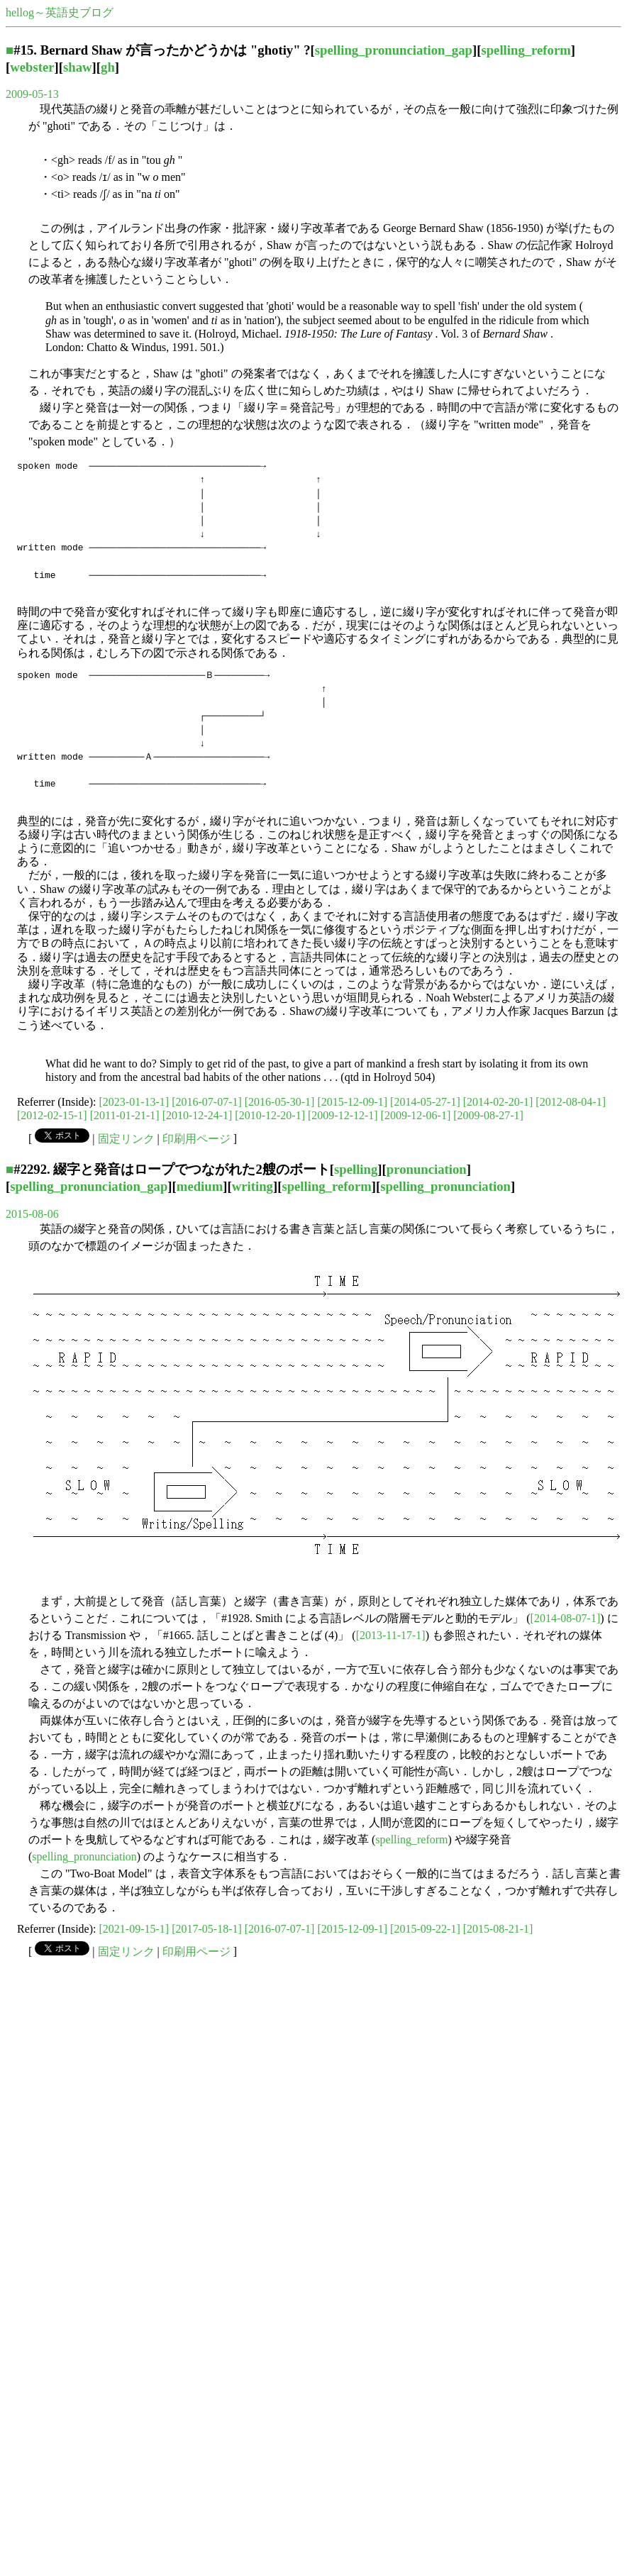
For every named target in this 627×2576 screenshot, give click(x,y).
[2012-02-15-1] (52, 1115)
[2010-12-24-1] (197, 1115)
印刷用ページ (196, 1139)
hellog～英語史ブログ (59, 12)
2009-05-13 (32, 94)
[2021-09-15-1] (134, 1929)
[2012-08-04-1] (571, 1102)
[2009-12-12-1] (343, 1115)
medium (200, 1186)
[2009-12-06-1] (416, 1115)
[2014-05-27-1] (425, 1102)
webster (32, 67)
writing (252, 1186)
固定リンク (126, 1139)
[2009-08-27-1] (488, 1115)
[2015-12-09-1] (352, 1102)
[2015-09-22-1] (425, 1929)
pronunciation (427, 1169)
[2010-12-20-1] (270, 1115)
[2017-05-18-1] (207, 1929)
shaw (77, 67)
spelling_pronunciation (445, 1186)
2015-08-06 (32, 1214)
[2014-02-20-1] (498, 1102)
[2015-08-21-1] (498, 1929)
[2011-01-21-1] (125, 1115)
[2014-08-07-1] (566, 1618)
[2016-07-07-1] (207, 1102)
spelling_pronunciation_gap (393, 50)
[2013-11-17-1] (391, 1635)
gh (108, 67)
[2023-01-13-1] (134, 1102)
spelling (355, 1169)
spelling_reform (525, 50)
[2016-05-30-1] (280, 1102)
